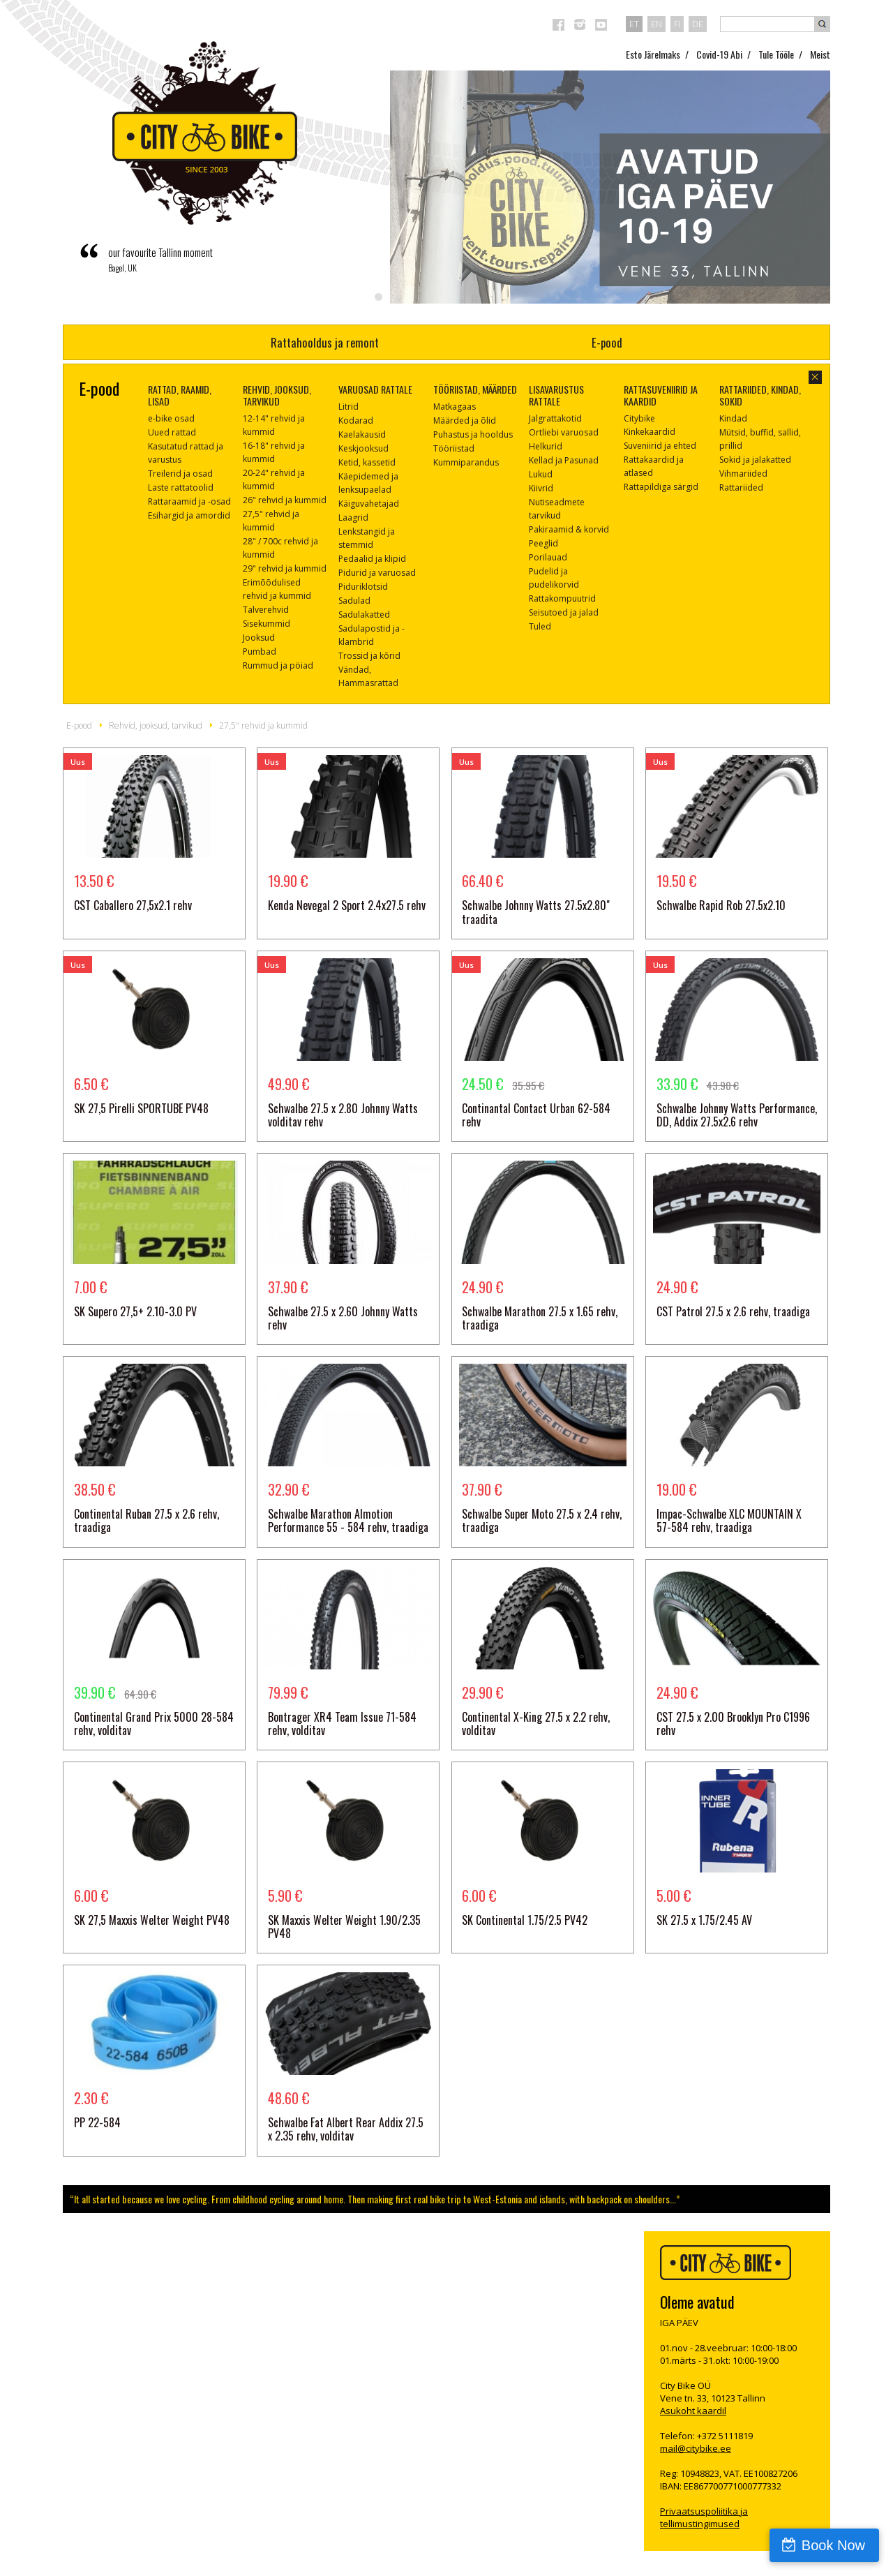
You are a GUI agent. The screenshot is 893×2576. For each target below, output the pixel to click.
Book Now (833, 2545)
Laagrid (353, 517)
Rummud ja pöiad (278, 665)
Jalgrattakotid (555, 418)
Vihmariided (743, 473)
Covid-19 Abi (719, 54)
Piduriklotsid (363, 587)
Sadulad (354, 600)
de (697, 23)
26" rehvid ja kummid (285, 500)
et (634, 23)
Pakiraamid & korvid (569, 529)
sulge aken (815, 377)
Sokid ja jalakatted (755, 460)
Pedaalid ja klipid (372, 559)
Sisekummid (266, 624)
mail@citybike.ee (695, 2448)
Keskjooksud (363, 448)
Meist (820, 54)
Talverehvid (266, 610)
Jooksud (259, 637)
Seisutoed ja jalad (564, 612)
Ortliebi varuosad (564, 432)
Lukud (541, 474)
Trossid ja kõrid (369, 656)
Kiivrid (541, 488)
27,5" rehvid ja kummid (263, 725)
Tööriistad (453, 448)
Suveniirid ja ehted (660, 446)
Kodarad (355, 420)
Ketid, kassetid (367, 462)
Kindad (733, 418)
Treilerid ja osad (180, 473)
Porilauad (548, 557)
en (656, 23)
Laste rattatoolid (180, 487)
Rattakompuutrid (562, 598)
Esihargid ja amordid (189, 515)
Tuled (540, 626)
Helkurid (545, 446)
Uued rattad (172, 432)
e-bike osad (171, 418)
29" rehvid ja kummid (285, 568)
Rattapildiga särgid (661, 487)
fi (677, 23)
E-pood (607, 342)
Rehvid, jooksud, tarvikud (155, 725)
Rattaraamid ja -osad (189, 501)
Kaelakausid (362, 434)
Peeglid (543, 543)
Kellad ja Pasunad (564, 460)
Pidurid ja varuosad (377, 573)
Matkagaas (454, 406)
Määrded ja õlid (464, 420)
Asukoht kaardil (693, 2410)
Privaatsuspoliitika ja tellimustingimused (704, 2517)
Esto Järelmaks (653, 54)
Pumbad (259, 651)
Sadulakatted (364, 614)
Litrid (348, 406)
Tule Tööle (776, 54)
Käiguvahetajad (368, 503)
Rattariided (741, 487)
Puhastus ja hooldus (473, 434)
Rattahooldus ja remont (325, 342)
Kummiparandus (466, 462)
